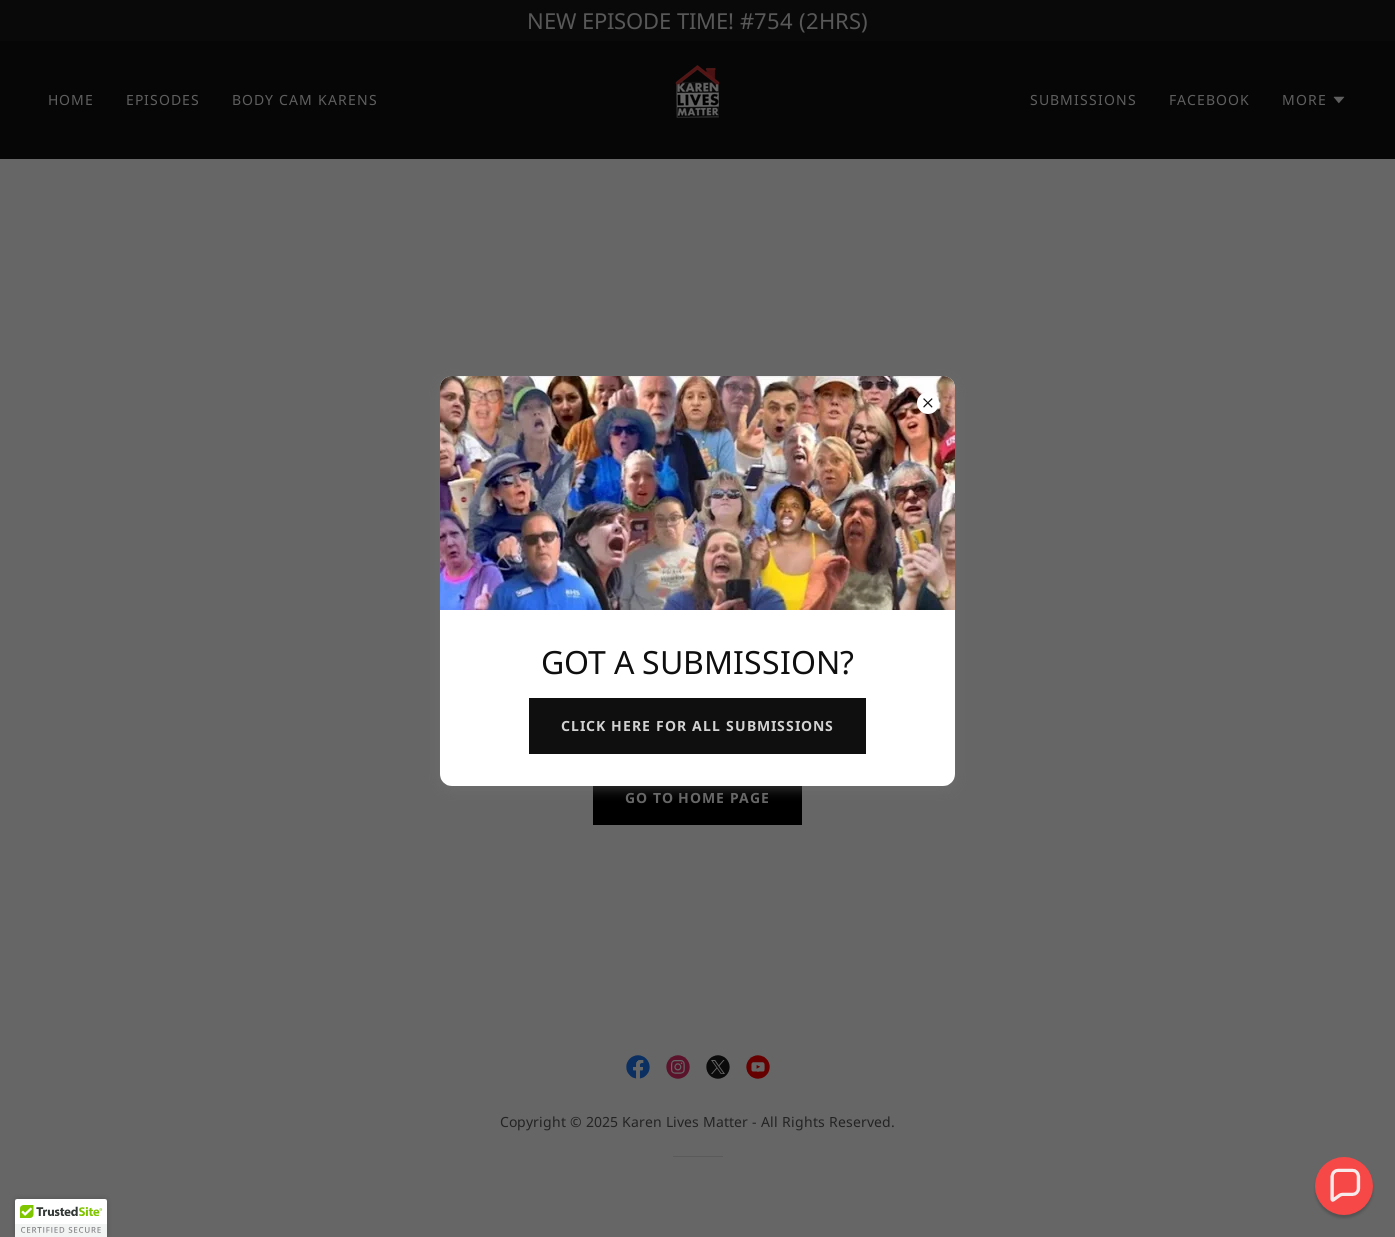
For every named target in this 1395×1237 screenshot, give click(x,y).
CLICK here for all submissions (697, 725)
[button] (1344, 1186)
